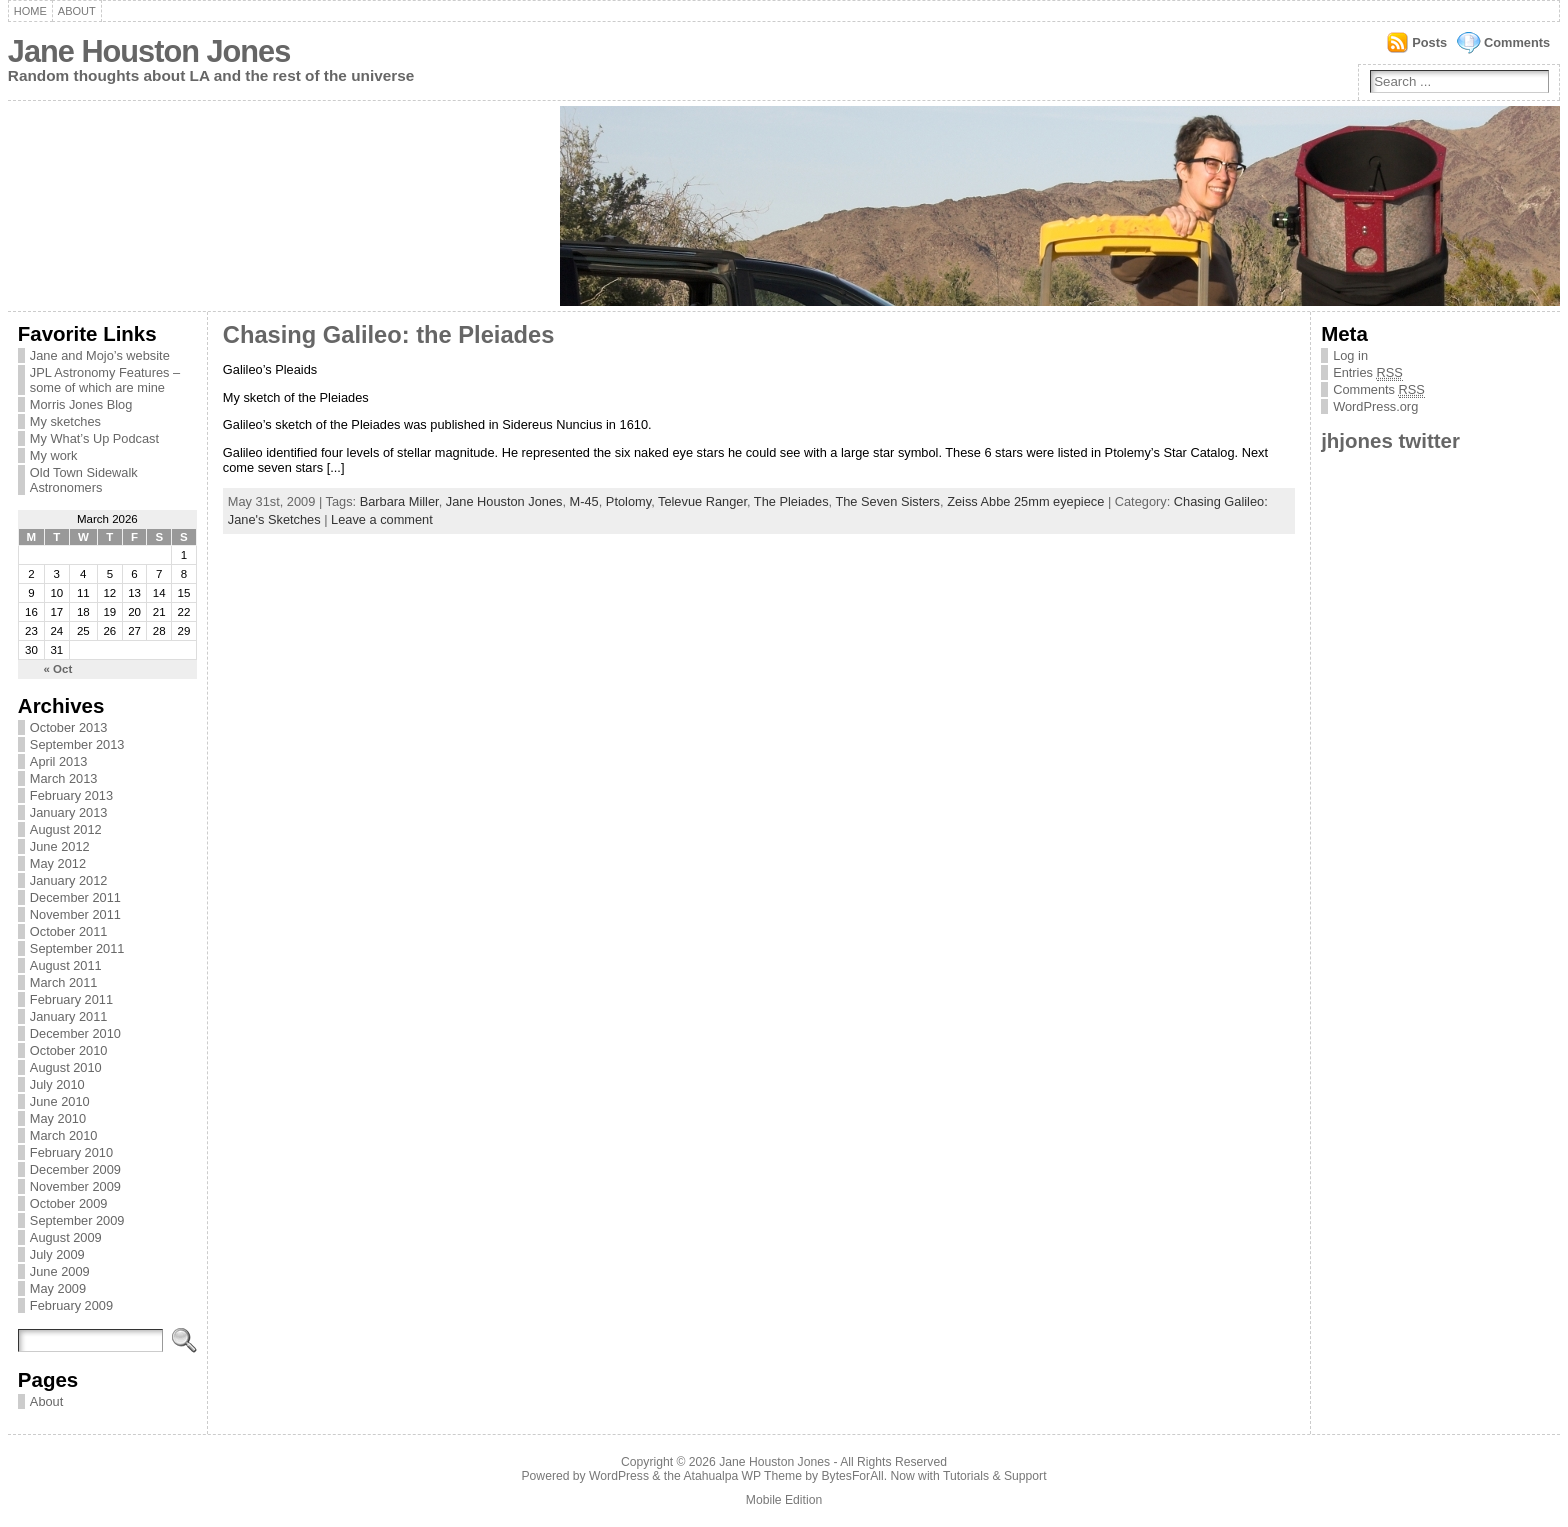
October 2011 (69, 931)
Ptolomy (628, 501)
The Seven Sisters (887, 501)
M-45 (584, 501)
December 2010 (75, 1033)
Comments (1517, 42)
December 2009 (75, 1169)
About (77, 11)
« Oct (58, 669)
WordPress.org (1375, 406)
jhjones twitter (1390, 440)
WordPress (619, 1476)
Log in (1350, 355)
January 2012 (69, 880)
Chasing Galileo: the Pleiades (389, 335)
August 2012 (66, 829)
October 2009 (69, 1203)
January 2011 (69, 1016)
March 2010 (64, 1135)
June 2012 (60, 846)
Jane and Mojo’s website (100, 355)
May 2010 (58, 1118)
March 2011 (64, 982)
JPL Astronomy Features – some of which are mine (105, 380)
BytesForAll (853, 1476)
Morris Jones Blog (81, 404)
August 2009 (66, 1237)
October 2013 (69, 727)
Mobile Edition (784, 1500)
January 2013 (69, 812)
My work (54, 455)
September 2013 (77, 744)
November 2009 (75, 1186)
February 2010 (71, 1152)
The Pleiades (791, 501)
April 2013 (59, 761)
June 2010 (60, 1101)
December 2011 (75, 897)
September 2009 (77, 1220)
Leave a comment (382, 519)
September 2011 (77, 948)
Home (30, 11)
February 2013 (71, 795)
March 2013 (64, 778)
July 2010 (57, 1084)
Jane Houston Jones (149, 51)
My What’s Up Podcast (94, 438)
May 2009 (58, 1288)
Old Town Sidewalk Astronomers (84, 480)
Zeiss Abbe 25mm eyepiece (1025, 501)
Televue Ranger (702, 501)
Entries (1368, 373)
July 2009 (57, 1254)
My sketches (65, 421)
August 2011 (66, 965)
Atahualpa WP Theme (742, 1476)
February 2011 (71, 999)
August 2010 (66, 1067)
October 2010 (69, 1050)
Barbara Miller (399, 501)
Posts (1429, 42)
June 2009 (60, 1271)
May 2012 (58, 863)
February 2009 (71, 1305)
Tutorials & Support (995, 1476)
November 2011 (75, 914)
